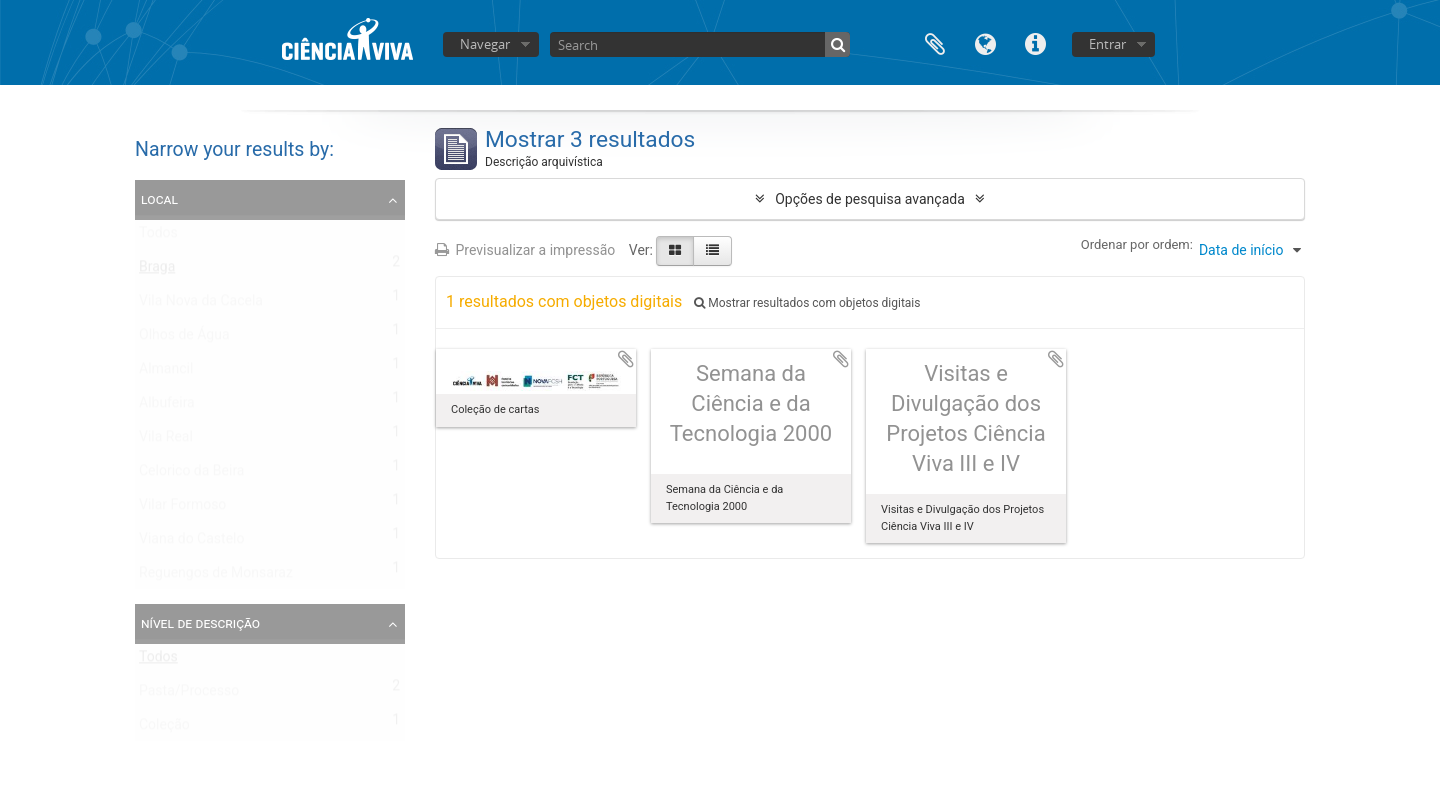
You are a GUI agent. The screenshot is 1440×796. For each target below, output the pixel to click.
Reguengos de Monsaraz (216, 577)
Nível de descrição (200, 623)
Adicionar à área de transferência (626, 359)
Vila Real (166, 441)
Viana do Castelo (191, 543)
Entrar (1107, 44)
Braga (157, 271)
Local (159, 199)
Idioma (985, 42)
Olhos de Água (184, 339)
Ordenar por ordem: (1137, 244)
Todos (158, 237)
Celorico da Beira (191, 475)
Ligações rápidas (1035, 42)
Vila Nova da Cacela (201, 305)
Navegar (485, 44)
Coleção (164, 729)
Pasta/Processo (189, 695)
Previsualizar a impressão (525, 250)
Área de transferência (935, 42)
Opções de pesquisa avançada (870, 199)
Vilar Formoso (182, 509)
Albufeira (167, 407)
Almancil (166, 373)
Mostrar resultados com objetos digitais (807, 303)
